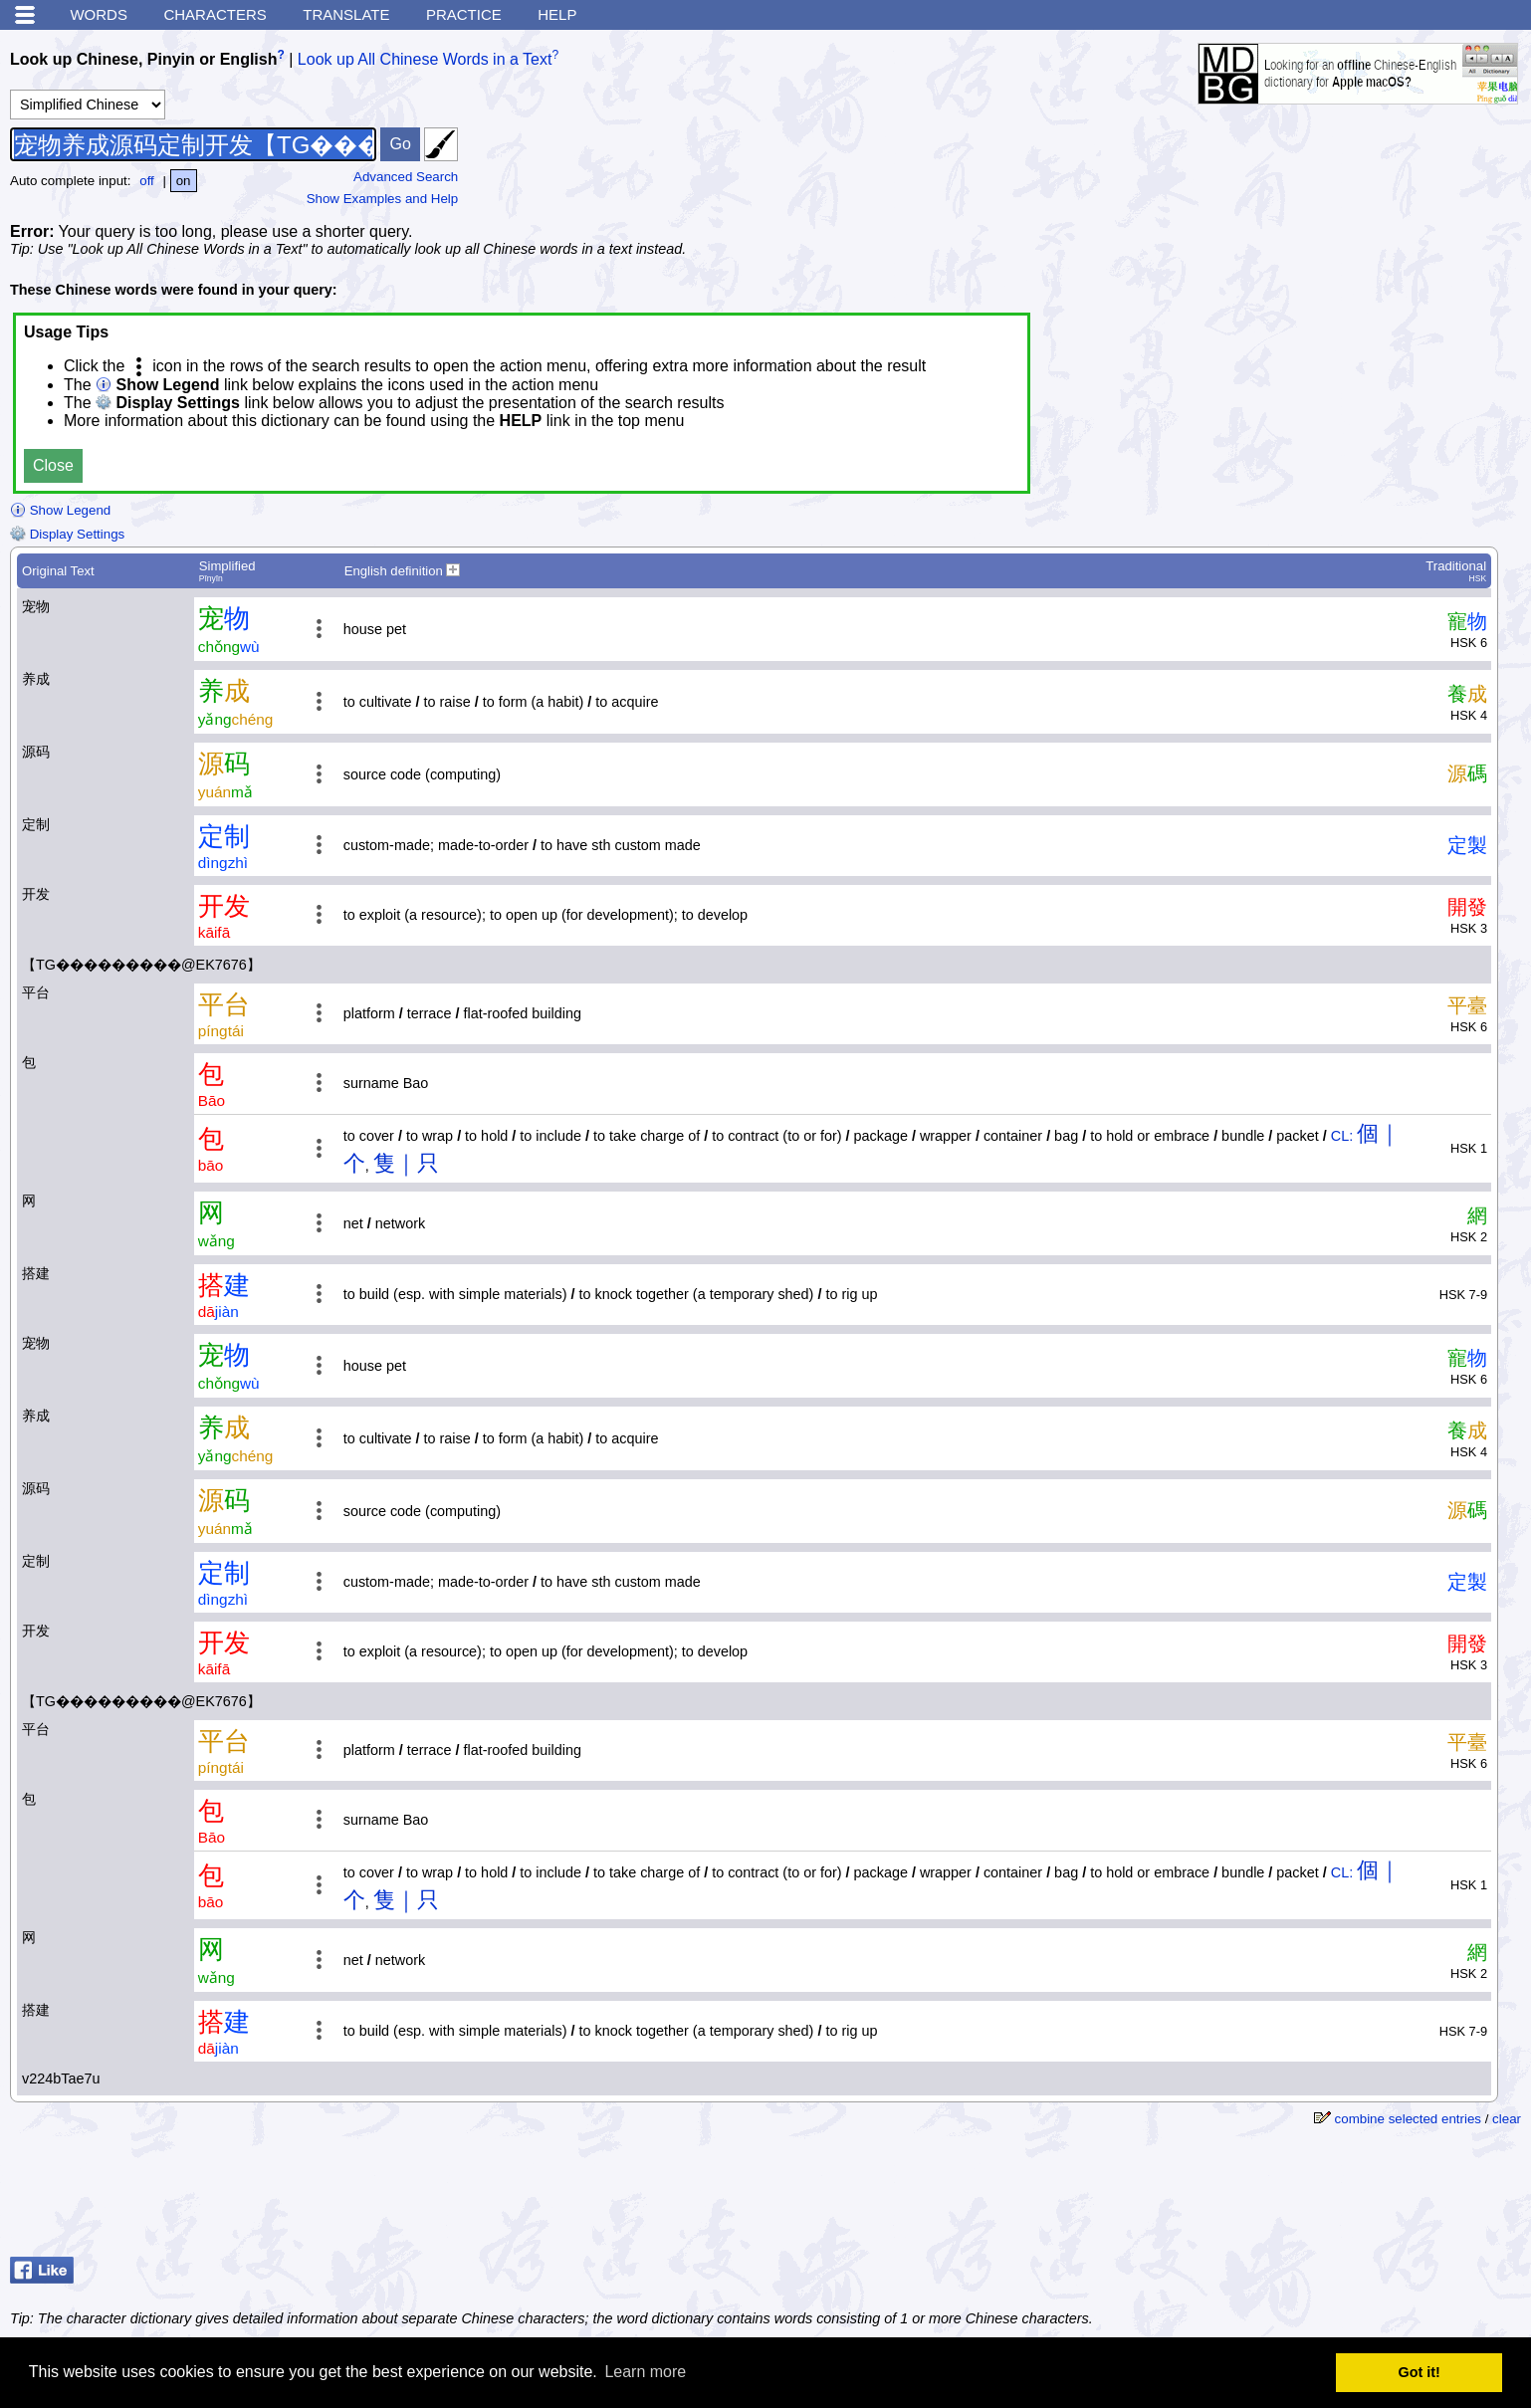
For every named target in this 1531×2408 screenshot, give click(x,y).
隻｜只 (406, 1163)
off (146, 180)
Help (557, 14)
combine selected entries (1408, 2118)
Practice (464, 14)
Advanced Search (405, 176)
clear (1506, 2118)
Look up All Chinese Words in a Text (425, 59)
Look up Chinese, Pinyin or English (143, 59)
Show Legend (60, 510)
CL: (1342, 1136)
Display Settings (67, 534)
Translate (346, 14)
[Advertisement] (1362, 2199)
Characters (214, 14)
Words (98, 14)
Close (53, 465)
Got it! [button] (1419, 2372)
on (183, 180)
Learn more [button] (645, 2371)
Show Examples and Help (383, 198)
